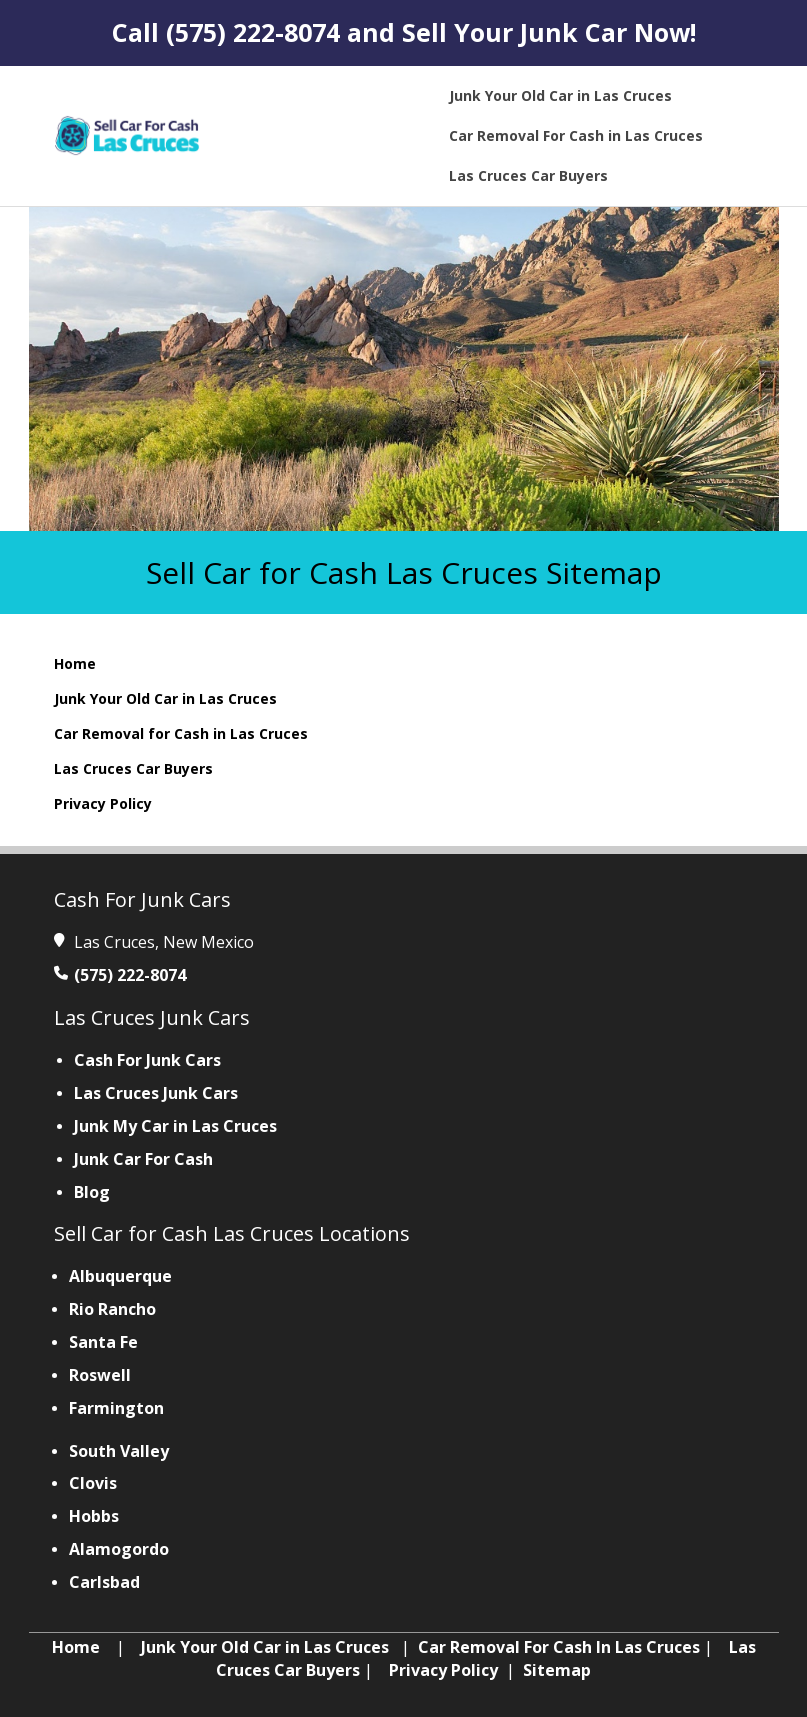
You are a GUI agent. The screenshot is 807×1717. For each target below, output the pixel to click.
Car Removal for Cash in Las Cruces (181, 733)
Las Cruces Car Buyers (133, 768)
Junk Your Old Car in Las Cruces (165, 698)
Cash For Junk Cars (147, 1060)
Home (75, 663)
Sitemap (557, 1670)
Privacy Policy (103, 803)
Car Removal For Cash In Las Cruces (559, 1647)
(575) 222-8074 (253, 32)
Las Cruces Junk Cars (156, 1093)
